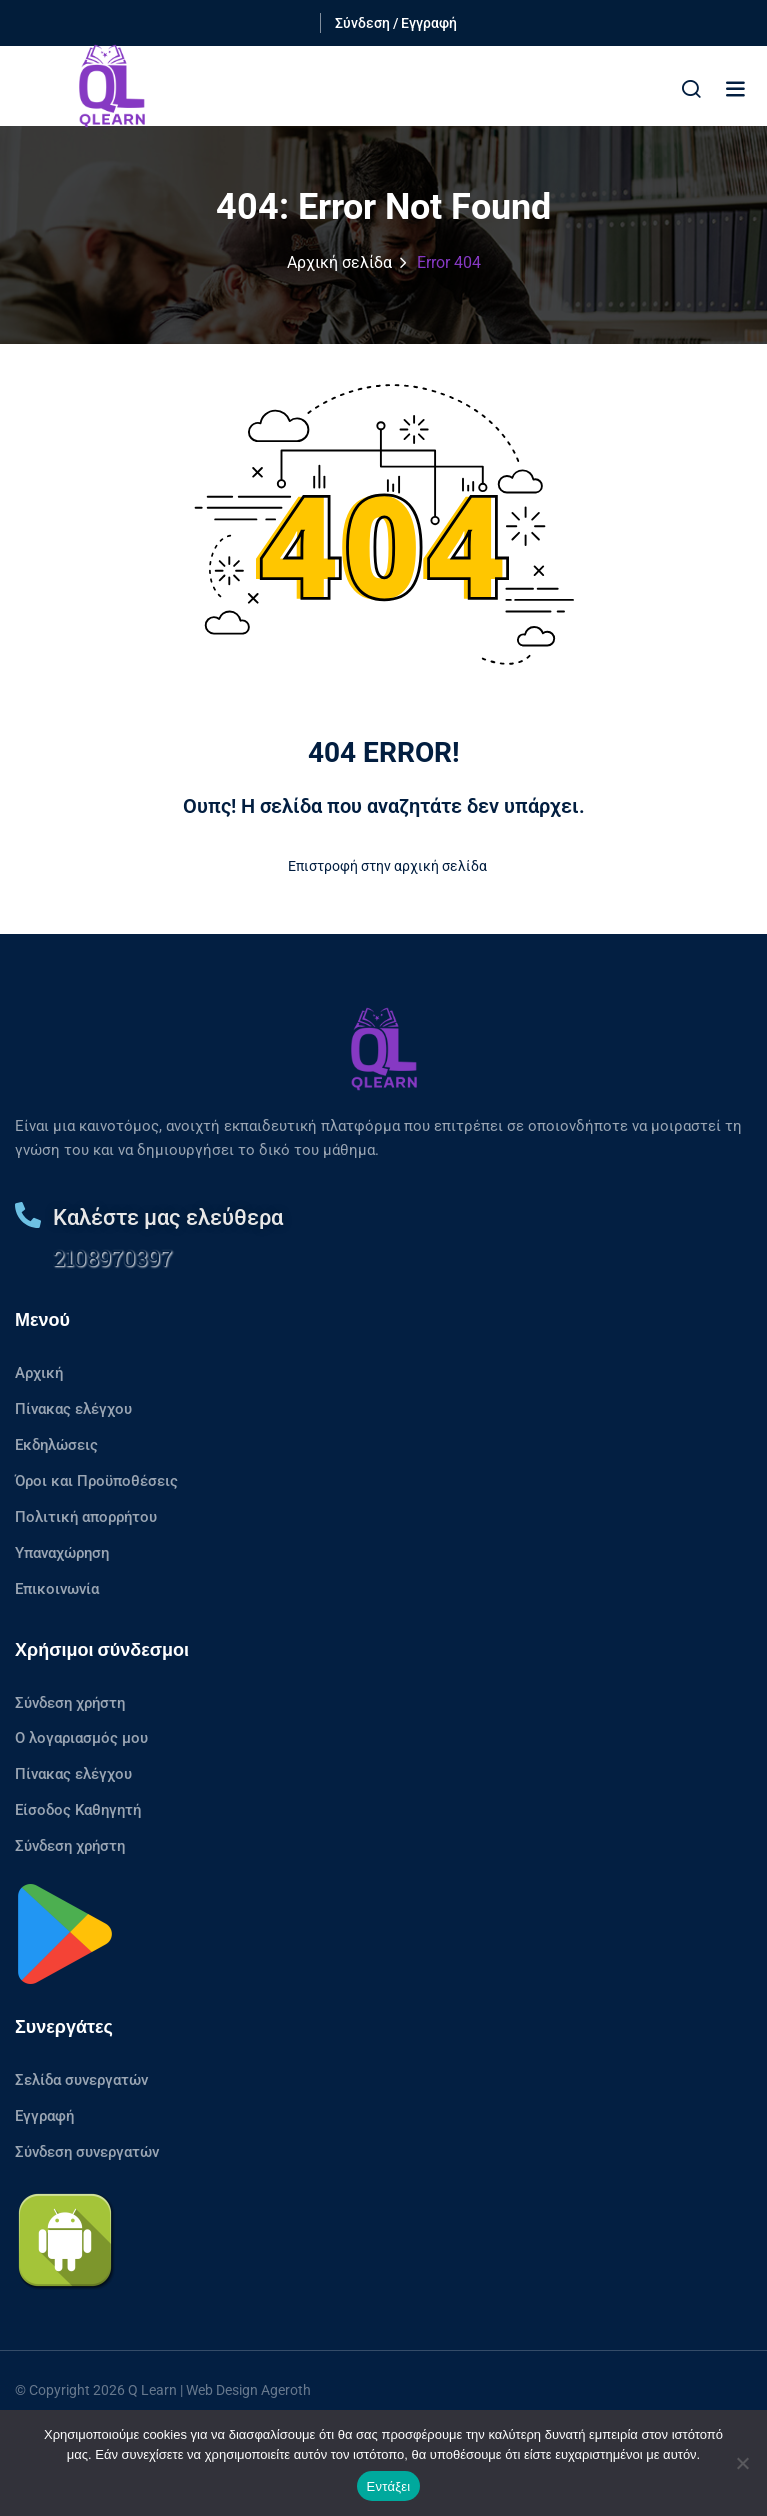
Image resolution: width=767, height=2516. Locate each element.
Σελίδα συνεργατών (81, 2080)
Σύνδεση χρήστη (70, 1703)
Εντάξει (389, 2486)
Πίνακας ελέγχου (73, 1409)
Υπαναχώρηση (62, 1553)
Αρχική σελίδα (339, 262)
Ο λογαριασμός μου (81, 1738)
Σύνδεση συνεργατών (87, 2152)
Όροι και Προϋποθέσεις (96, 1481)
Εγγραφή (44, 2116)
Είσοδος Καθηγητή (78, 1810)
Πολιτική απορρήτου (86, 1517)
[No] (742, 2463)
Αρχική (39, 1373)
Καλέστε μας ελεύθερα (168, 1217)
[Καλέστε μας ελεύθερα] (28, 1215)
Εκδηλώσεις (56, 1445)
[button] (735, 88)
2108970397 (112, 1257)
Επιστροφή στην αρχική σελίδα (383, 866)
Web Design (222, 2390)
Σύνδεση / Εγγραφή (396, 23)
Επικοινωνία (57, 1589)
